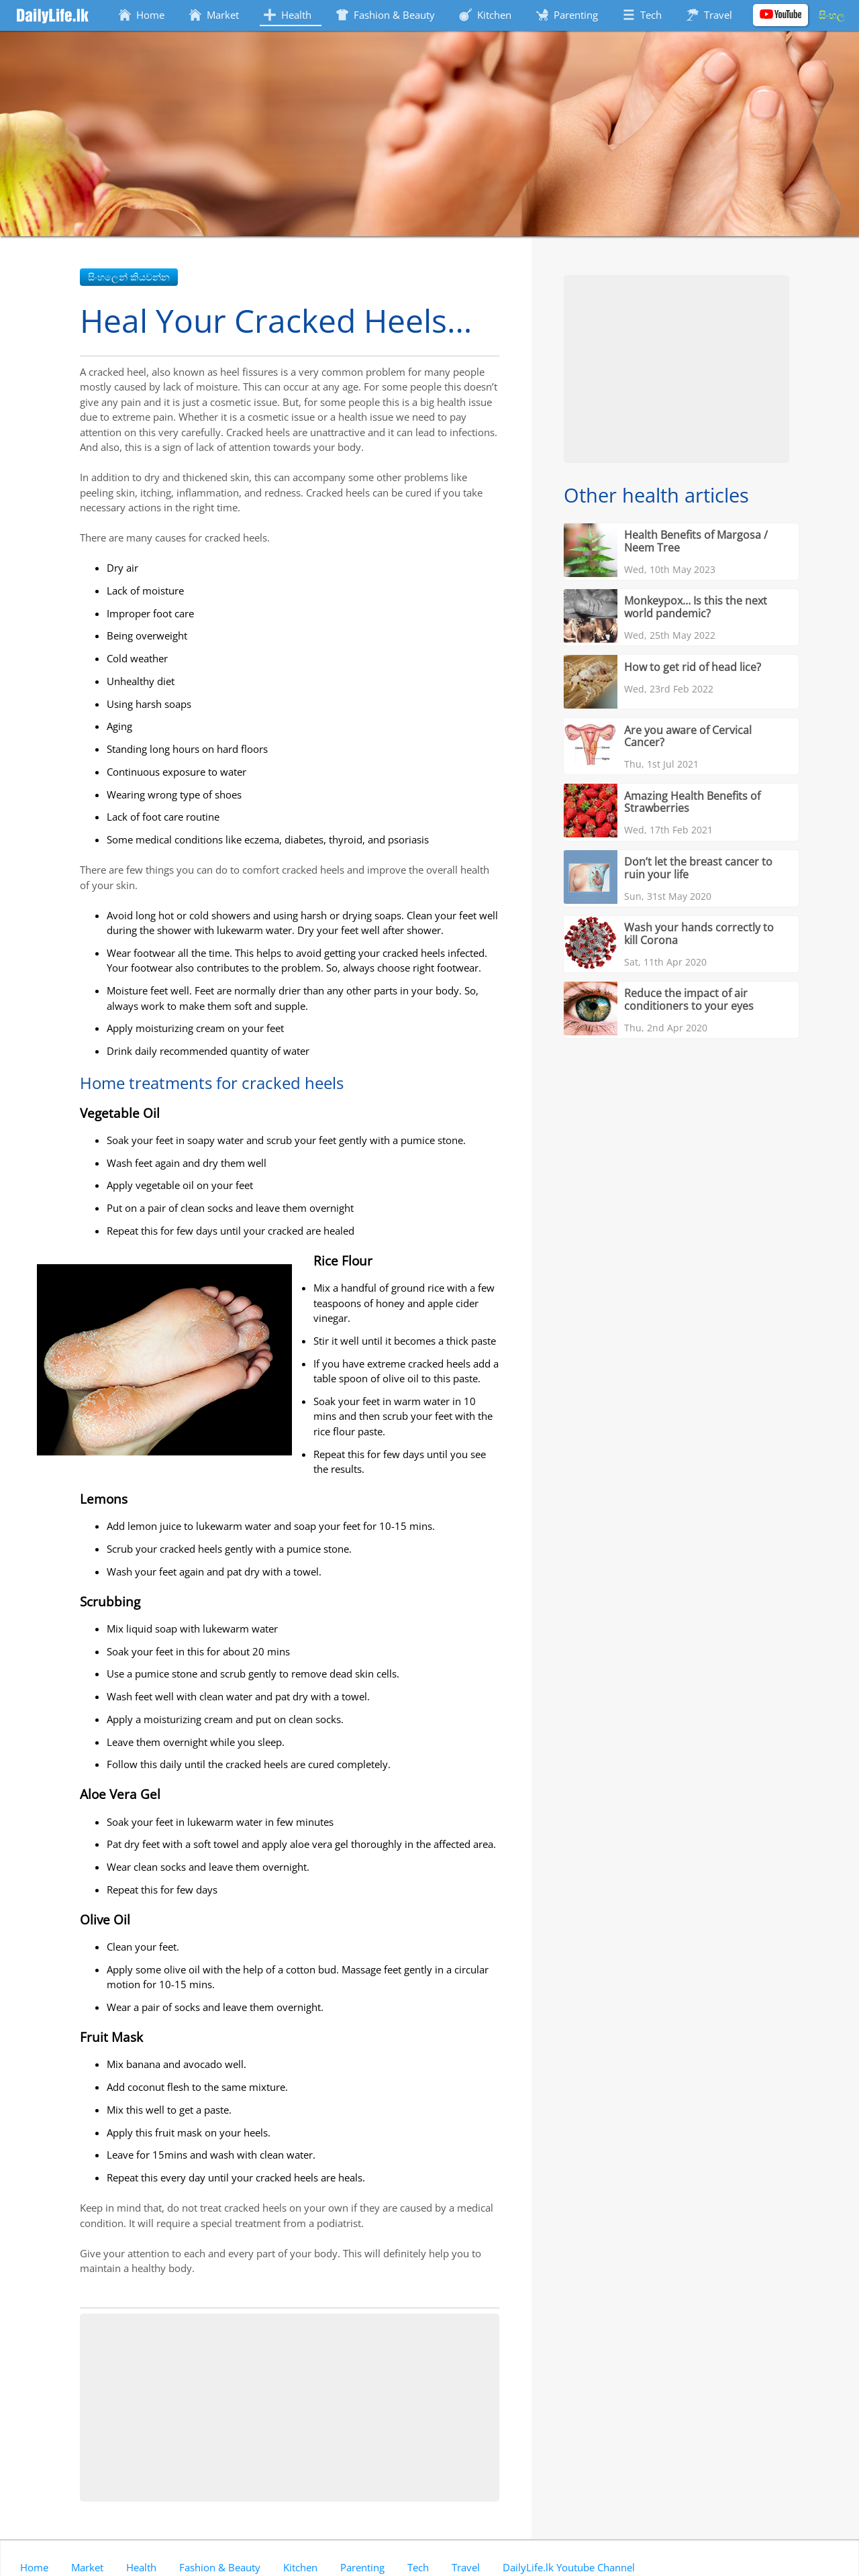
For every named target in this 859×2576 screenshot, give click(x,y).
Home (34, 2567)
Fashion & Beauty (219, 2567)
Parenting (362, 2567)
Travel (466, 2567)
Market (87, 2567)
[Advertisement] (289, 2408)
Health (141, 2567)
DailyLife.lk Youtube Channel (569, 2567)
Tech (418, 2567)
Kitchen (300, 2567)
